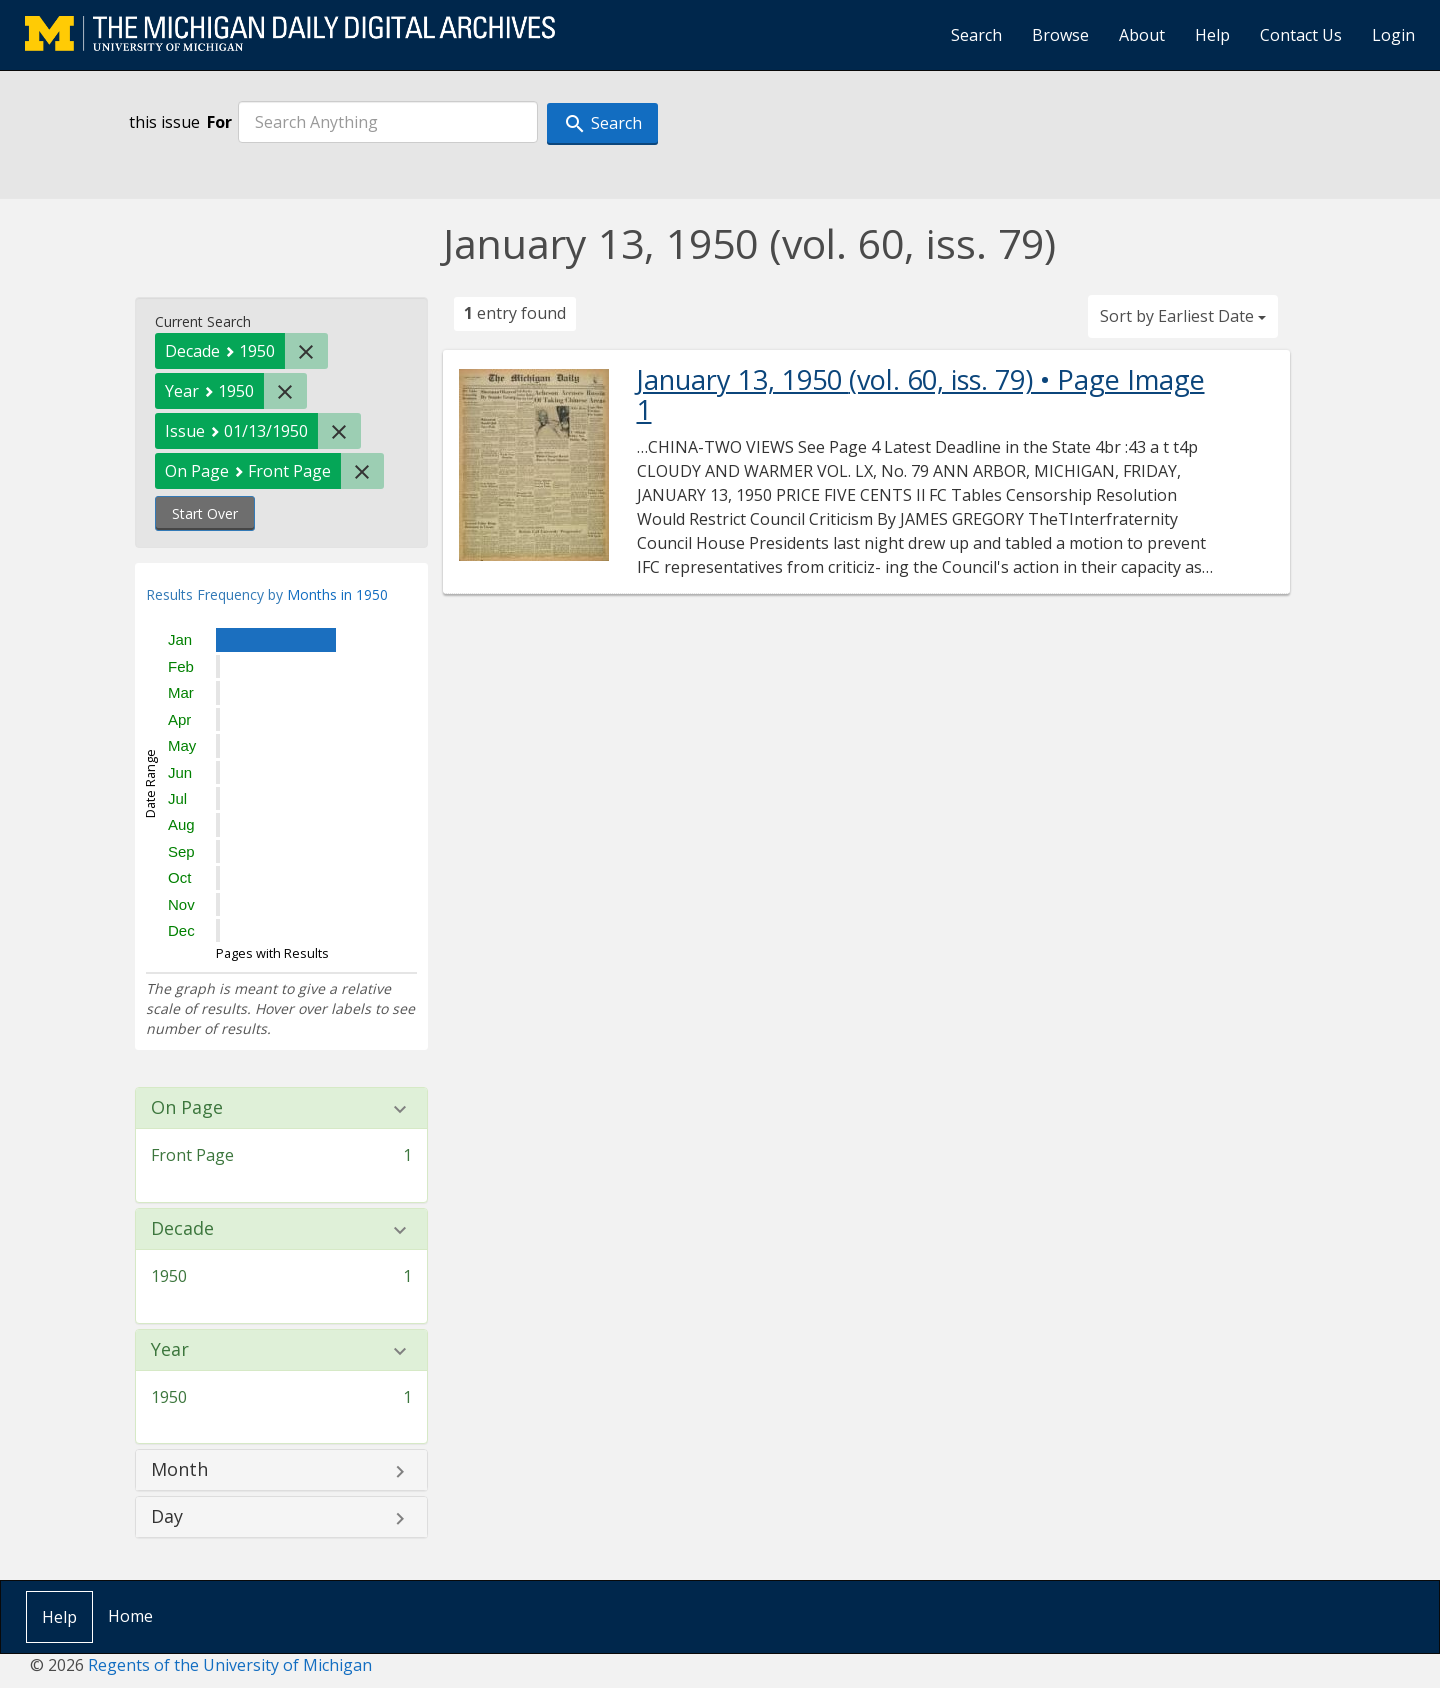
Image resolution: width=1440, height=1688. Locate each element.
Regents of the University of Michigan (230, 1665)
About (1142, 35)
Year (170, 1350)
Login (1393, 35)
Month (179, 1470)
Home (130, 1616)
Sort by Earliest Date (1183, 316)
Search (976, 35)
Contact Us (1301, 35)
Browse (1060, 35)
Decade (182, 1229)
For (219, 122)
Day (167, 1517)
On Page (187, 1108)
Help (1212, 35)
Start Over (205, 513)
